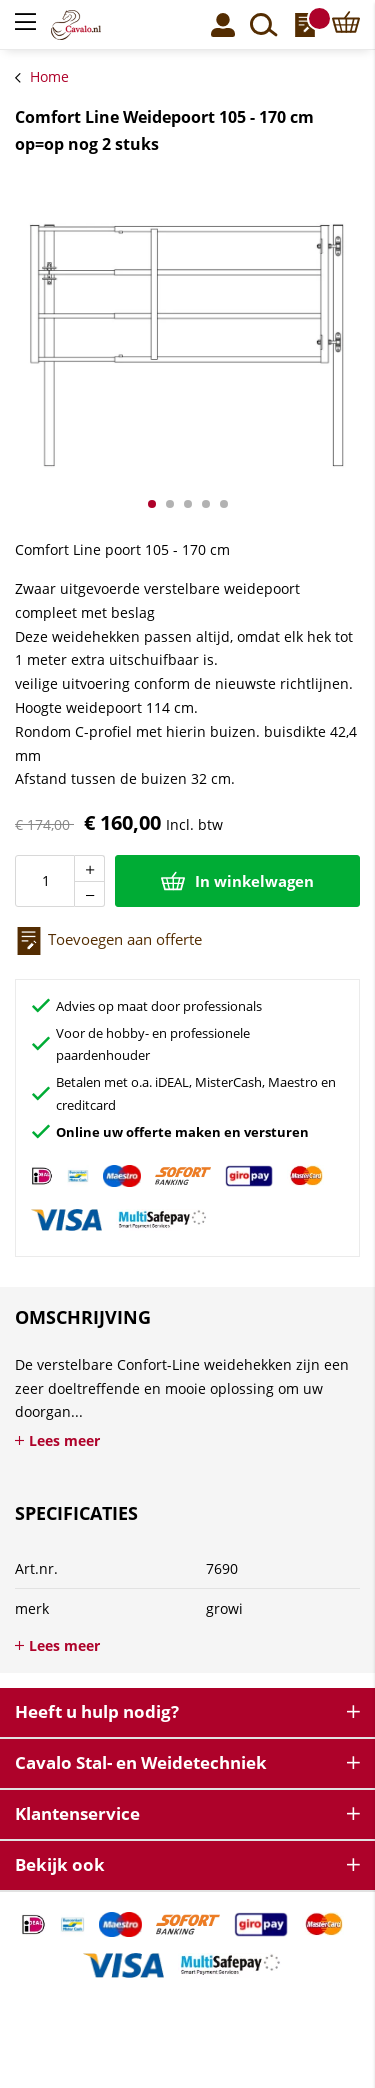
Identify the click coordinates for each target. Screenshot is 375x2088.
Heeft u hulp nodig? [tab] (97, 1711)
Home (49, 76)
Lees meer (64, 1440)
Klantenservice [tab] (77, 1813)
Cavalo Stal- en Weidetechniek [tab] (141, 1762)
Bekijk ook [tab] (60, 1864)
